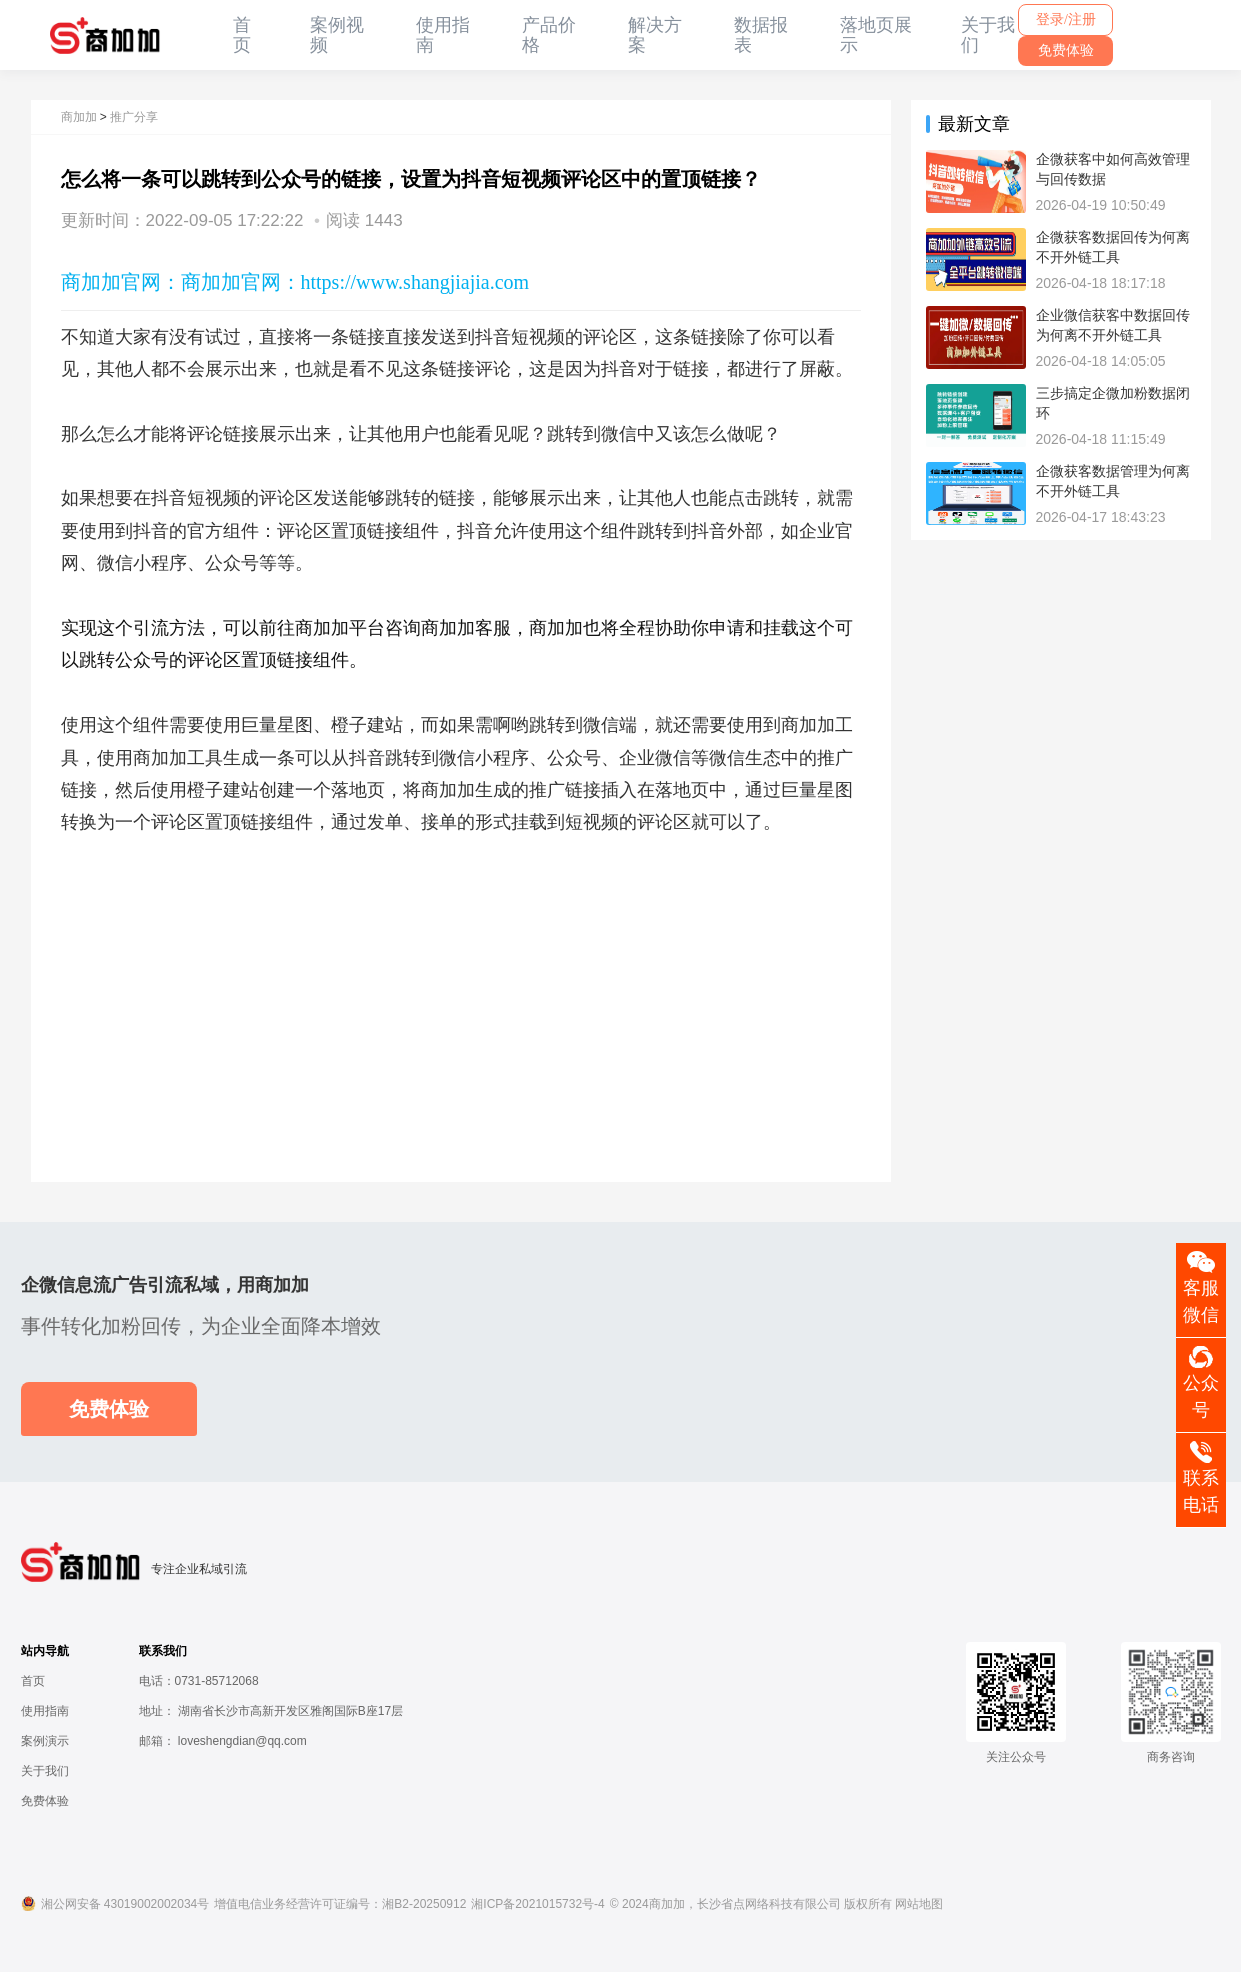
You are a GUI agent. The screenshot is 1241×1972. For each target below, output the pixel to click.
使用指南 (45, 1711)
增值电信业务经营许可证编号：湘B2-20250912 (340, 1904)
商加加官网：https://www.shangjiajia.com (355, 282)
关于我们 (45, 1771)
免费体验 (1066, 50)
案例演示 (45, 1741)
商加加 (79, 117)
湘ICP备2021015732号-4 (537, 1904)
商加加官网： (121, 282)
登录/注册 (1066, 19)
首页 (242, 35)
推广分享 (134, 117)
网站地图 (919, 1904)
